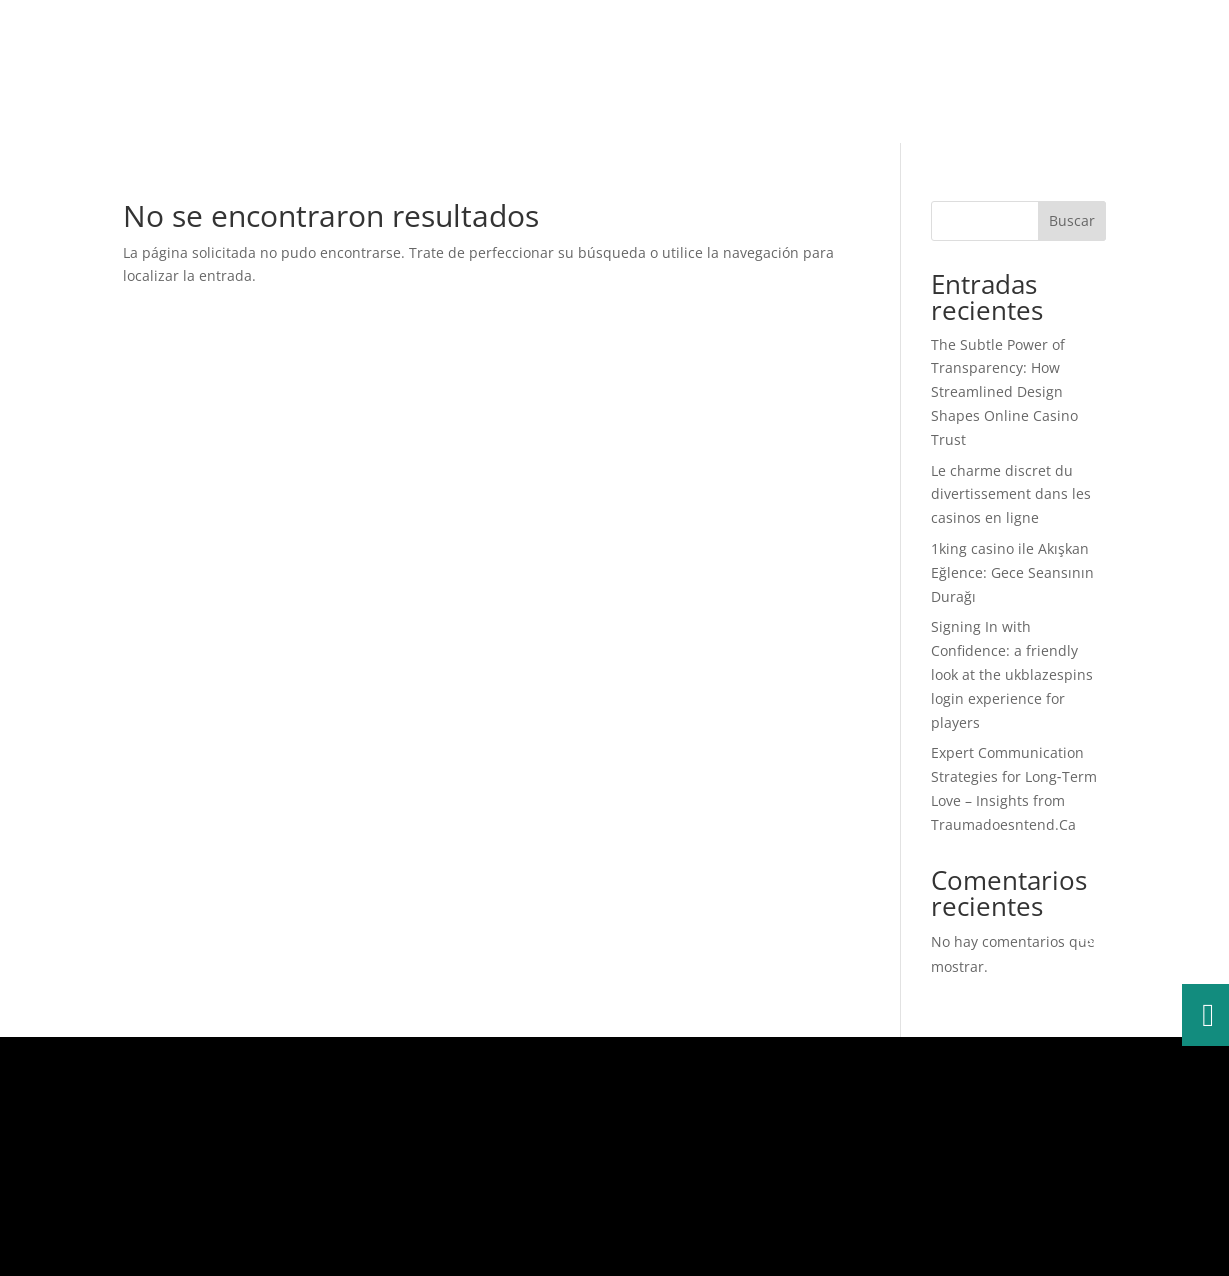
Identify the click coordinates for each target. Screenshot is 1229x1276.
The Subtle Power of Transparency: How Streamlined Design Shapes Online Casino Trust (1004, 392)
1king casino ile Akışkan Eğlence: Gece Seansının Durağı (1012, 572)
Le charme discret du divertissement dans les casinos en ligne (1011, 494)
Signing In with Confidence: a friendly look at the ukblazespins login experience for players (1012, 674)
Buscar (1072, 220)
